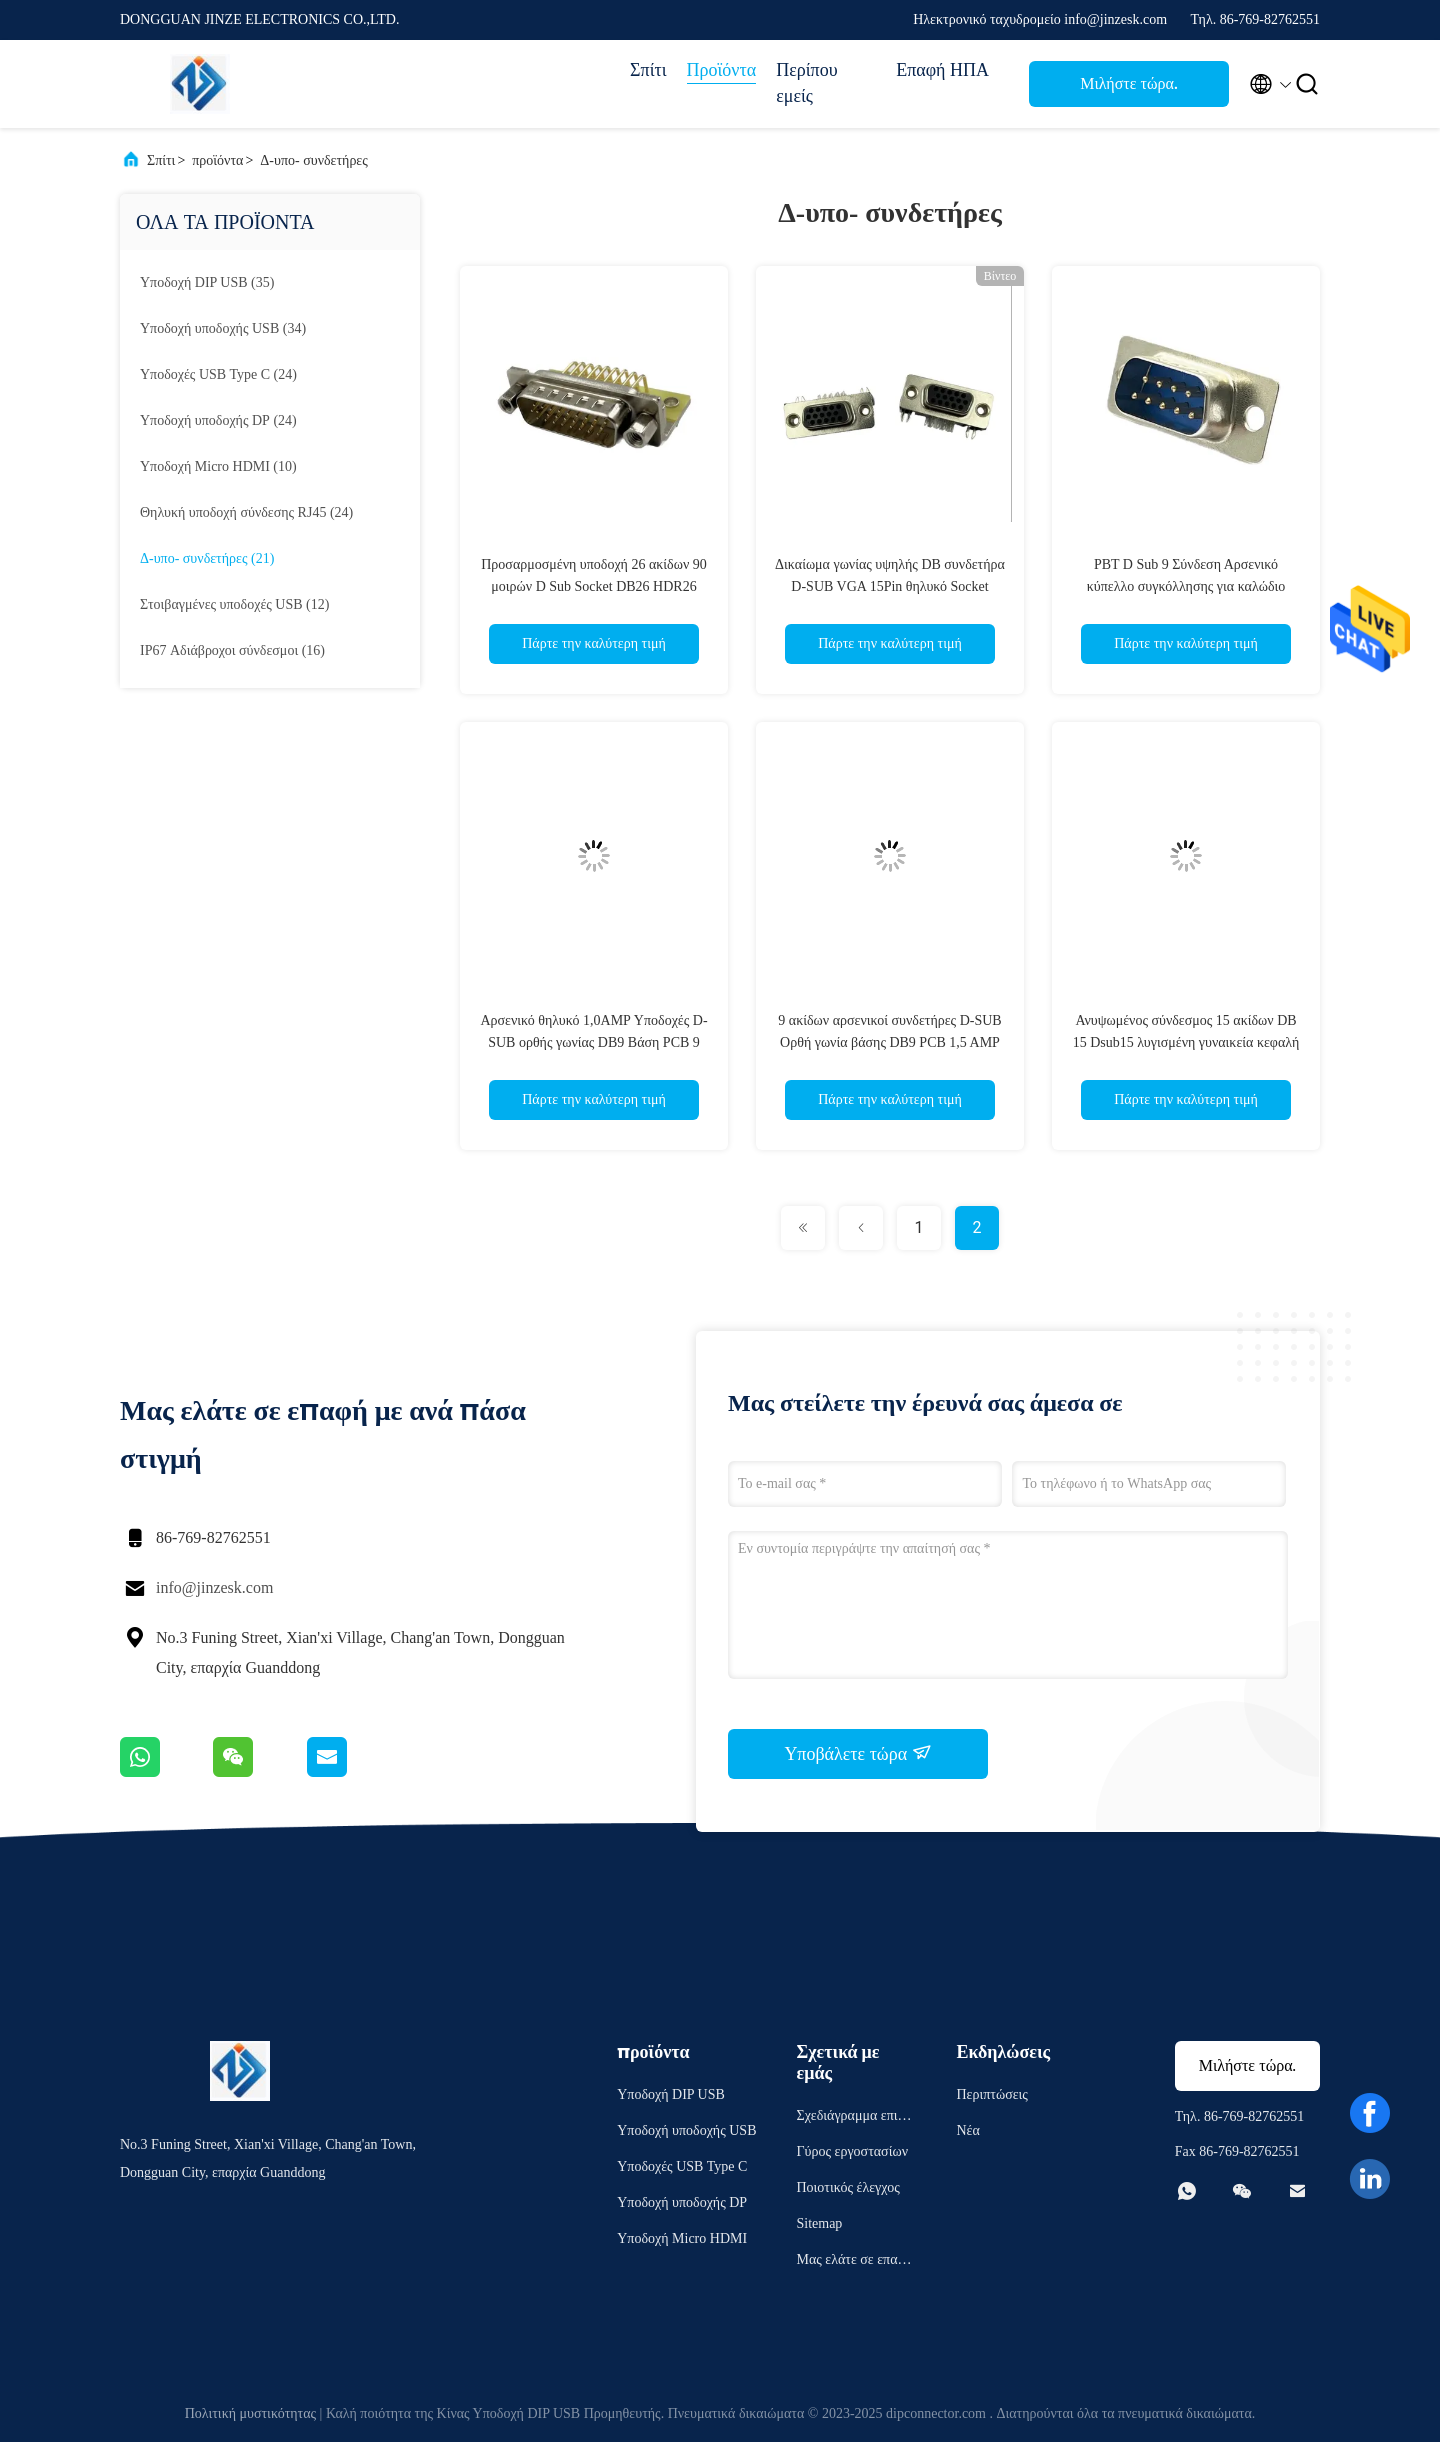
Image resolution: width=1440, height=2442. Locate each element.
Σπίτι (648, 70)
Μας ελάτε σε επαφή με (854, 2262)
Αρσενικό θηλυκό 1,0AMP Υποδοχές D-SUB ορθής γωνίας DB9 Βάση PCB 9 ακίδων (593, 1042)
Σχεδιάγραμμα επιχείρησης (854, 2118)
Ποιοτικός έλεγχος (847, 2187)
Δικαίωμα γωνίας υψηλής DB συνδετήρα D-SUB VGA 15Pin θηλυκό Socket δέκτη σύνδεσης (890, 586)
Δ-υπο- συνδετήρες (313, 160)
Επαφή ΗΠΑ (942, 70)
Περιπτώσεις (991, 2094)
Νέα (967, 2130)
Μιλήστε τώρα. (1129, 83)
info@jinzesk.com (214, 1587)
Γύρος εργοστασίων (851, 2151)
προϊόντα (217, 160)
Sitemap (819, 2223)
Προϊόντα (722, 70)
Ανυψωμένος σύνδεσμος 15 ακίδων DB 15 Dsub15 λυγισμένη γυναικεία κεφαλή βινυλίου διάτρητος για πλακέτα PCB (1186, 1042)
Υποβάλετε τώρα (857, 1753)
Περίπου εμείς (806, 83)
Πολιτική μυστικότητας (250, 2413)
